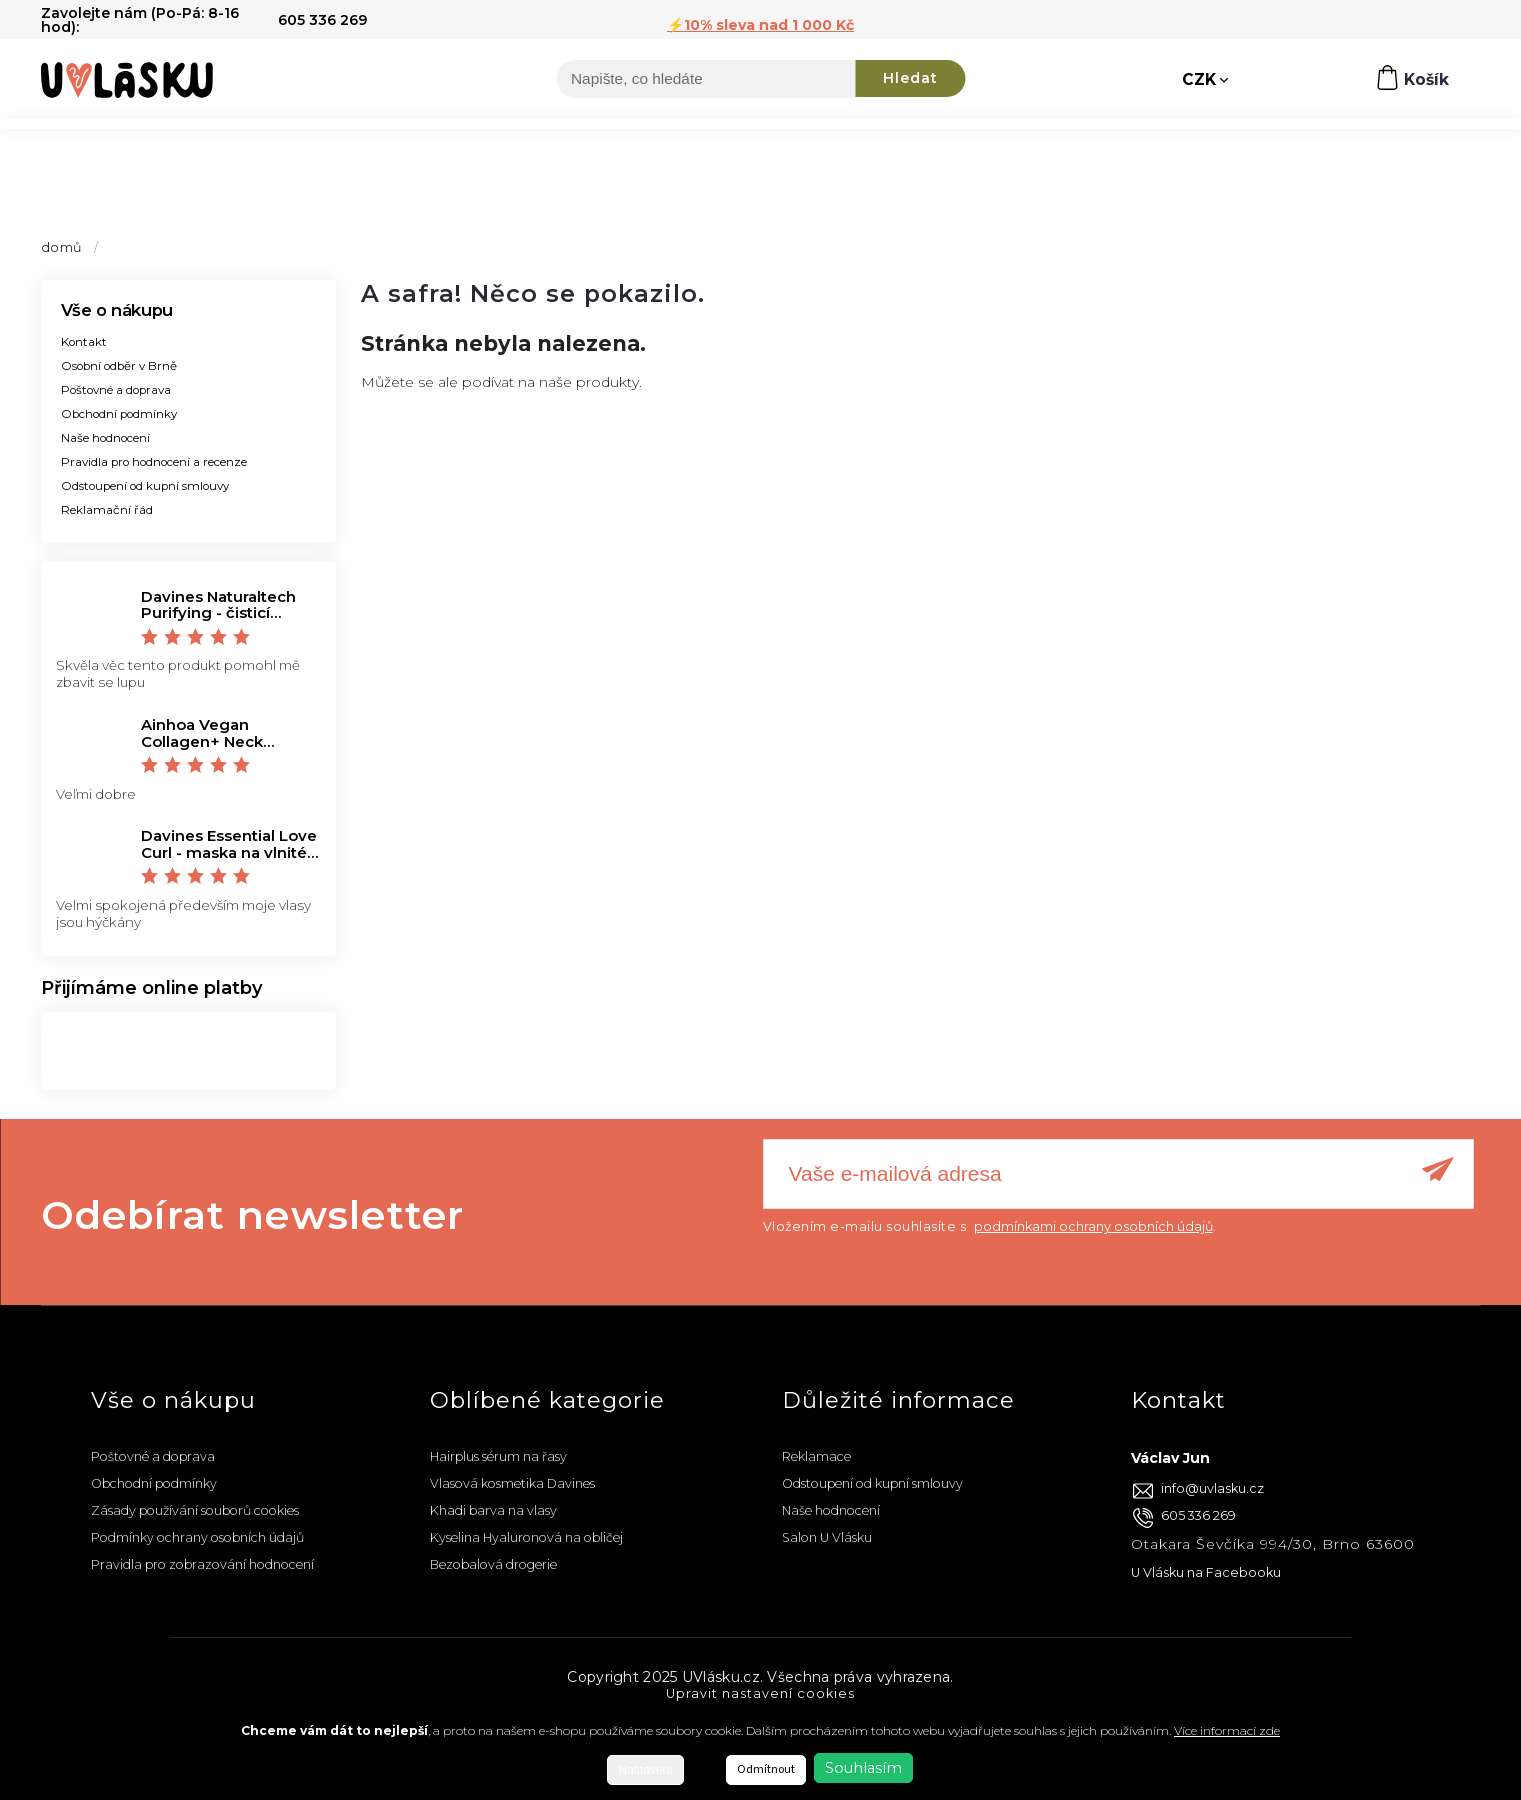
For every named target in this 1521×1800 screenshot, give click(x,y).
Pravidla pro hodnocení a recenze (154, 462)
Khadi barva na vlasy (493, 1510)
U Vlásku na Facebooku (1206, 1572)
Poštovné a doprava (116, 390)
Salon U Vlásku (827, 1537)
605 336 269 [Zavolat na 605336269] (1198, 1515)
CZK (1199, 80)
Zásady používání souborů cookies (195, 1510)
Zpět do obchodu (451, 425)
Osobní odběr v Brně (119, 366)
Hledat (910, 80)
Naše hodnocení (105, 438)
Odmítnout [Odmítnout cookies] (766, 1769)
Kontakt (84, 342)
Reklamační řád (107, 510)
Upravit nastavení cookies (760, 1693)
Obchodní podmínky (119, 414)
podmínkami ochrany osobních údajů (1093, 1226)
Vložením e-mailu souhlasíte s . (990, 1227)
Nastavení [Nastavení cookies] (645, 1770)
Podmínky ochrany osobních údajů (197, 1537)
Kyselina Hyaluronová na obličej (526, 1537)
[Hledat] (706, 80)
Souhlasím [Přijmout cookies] (863, 1768)
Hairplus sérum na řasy (498, 1456)
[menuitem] (70, 149)
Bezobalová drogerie (493, 1564)
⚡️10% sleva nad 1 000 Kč (760, 25)
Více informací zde (1227, 1730)
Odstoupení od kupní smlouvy (145, 486)
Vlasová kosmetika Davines (512, 1483)
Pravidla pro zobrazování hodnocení (202, 1564)
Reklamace (816, 1456)
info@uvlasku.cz (1212, 1488)
